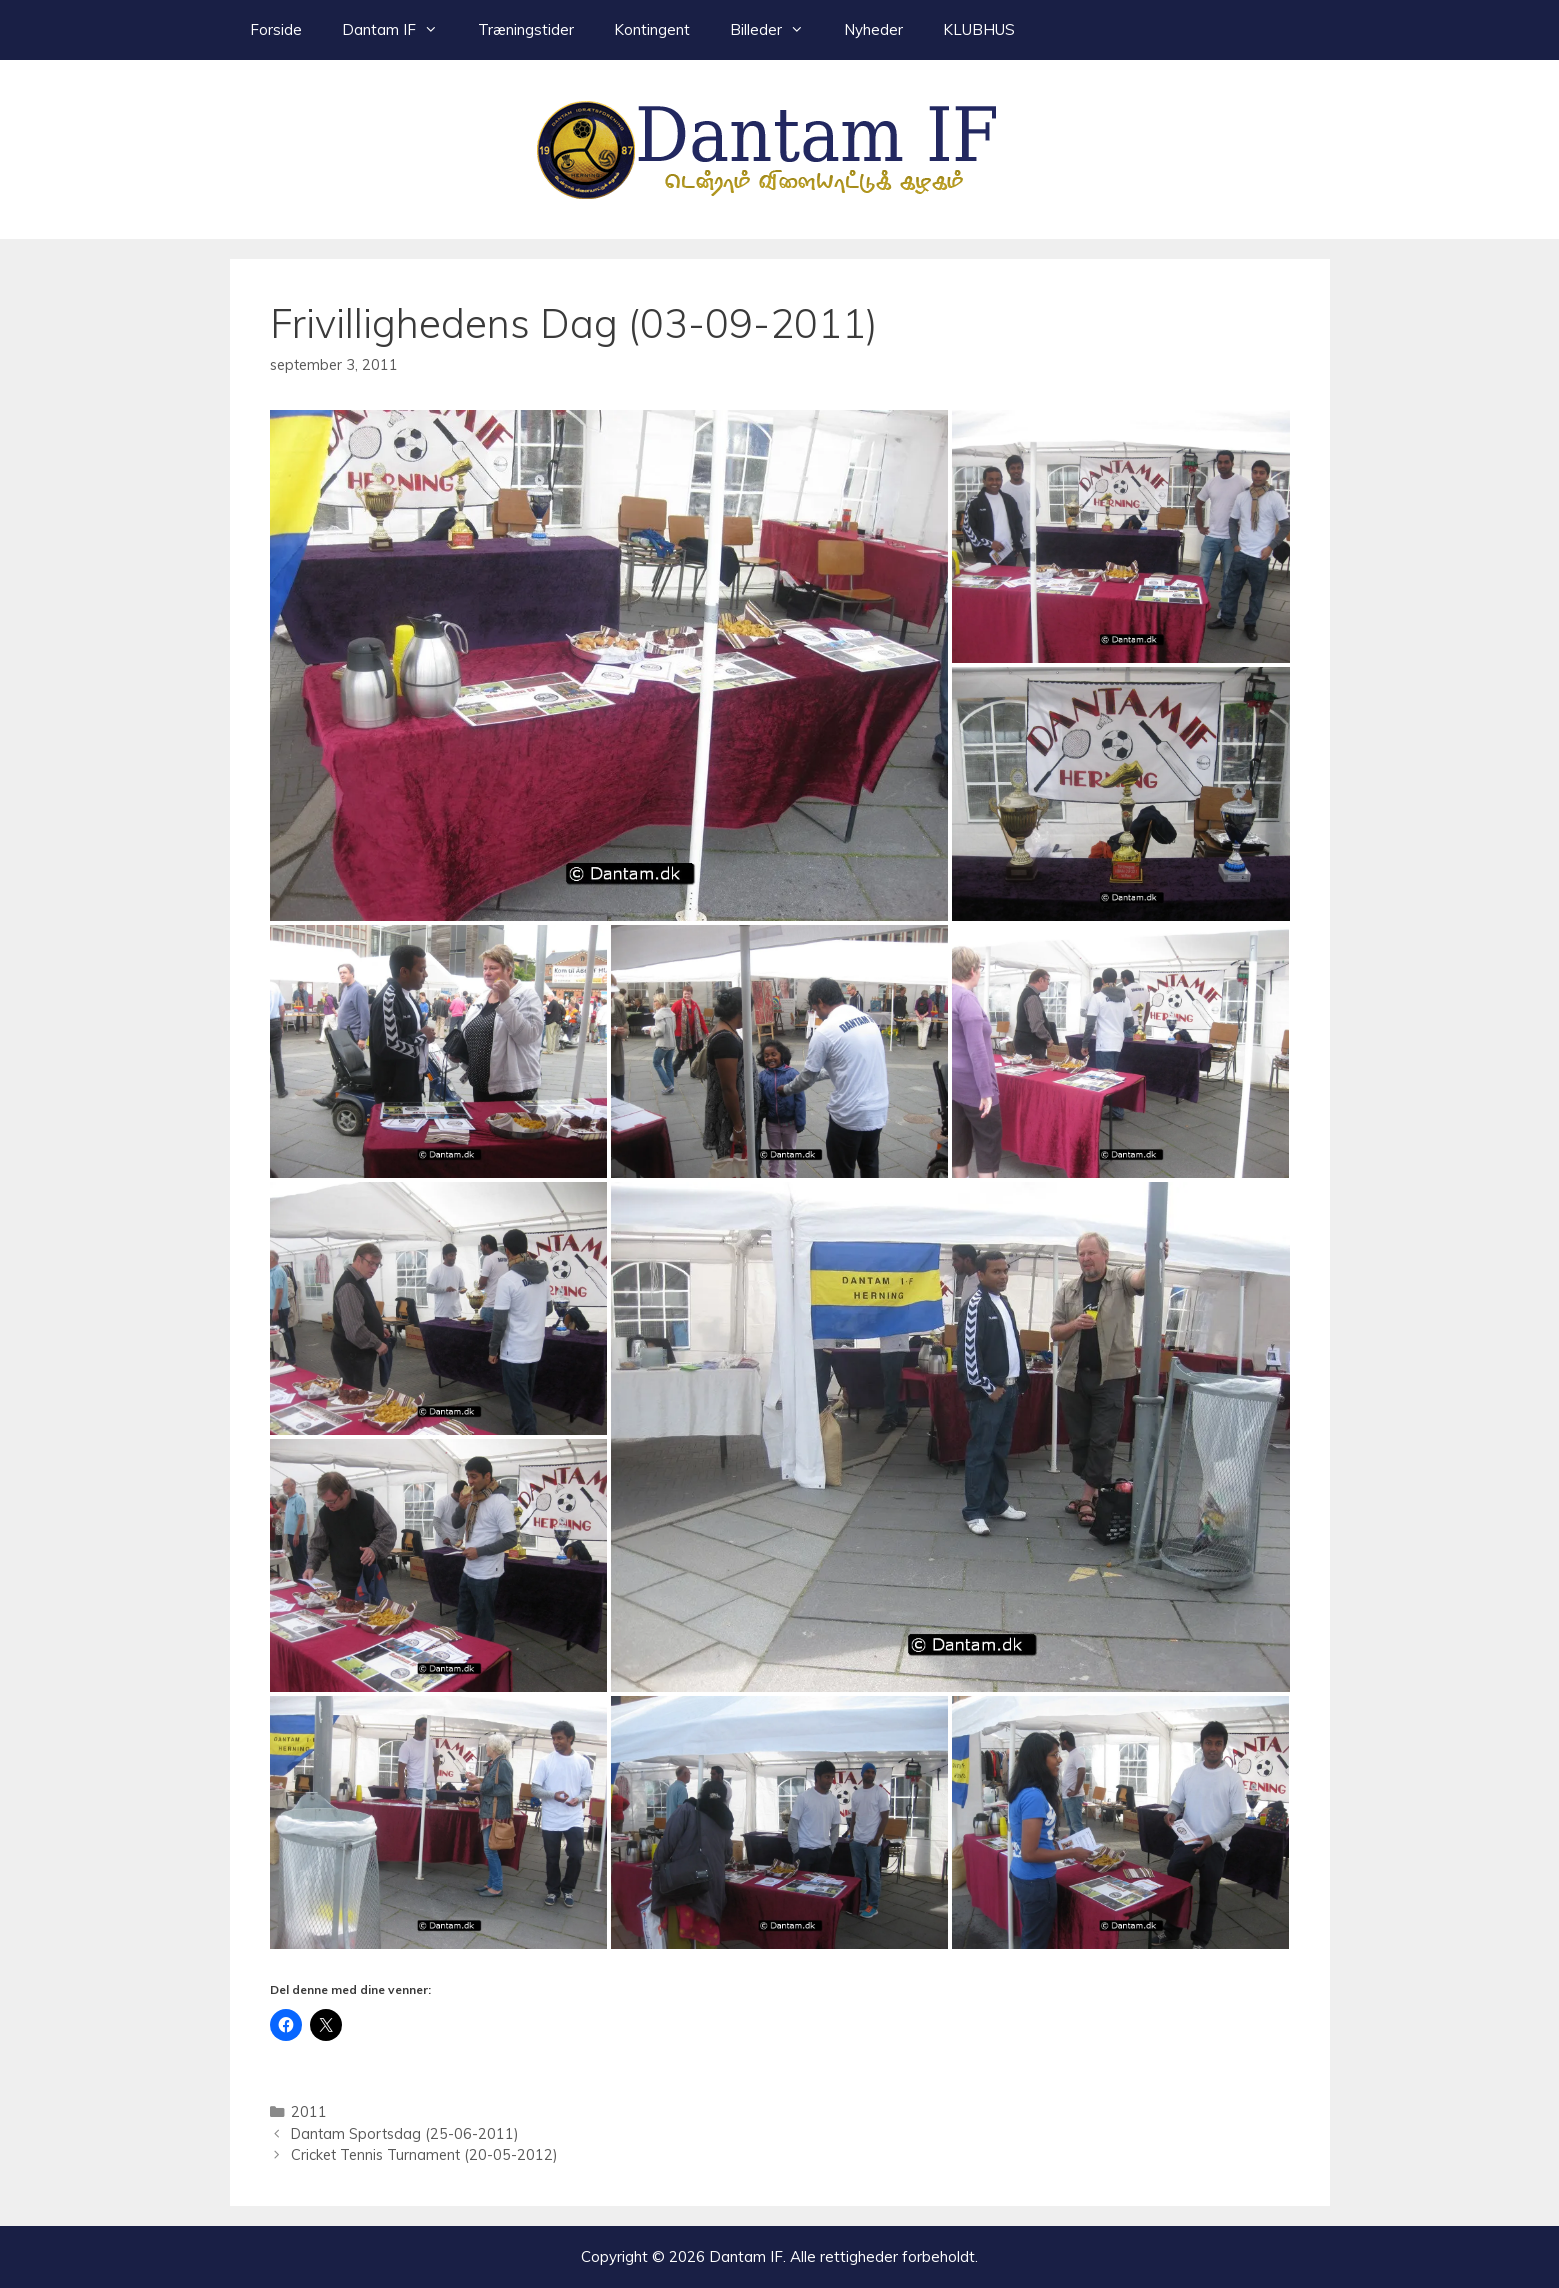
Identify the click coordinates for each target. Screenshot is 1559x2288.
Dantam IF (400, 30)
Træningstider (526, 29)
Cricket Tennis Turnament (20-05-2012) (424, 2154)
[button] (609, 665)
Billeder (777, 30)
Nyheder (873, 29)
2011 (309, 2111)
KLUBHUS (979, 29)
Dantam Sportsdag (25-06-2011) (405, 2133)
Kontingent (652, 29)
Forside (276, 29)
